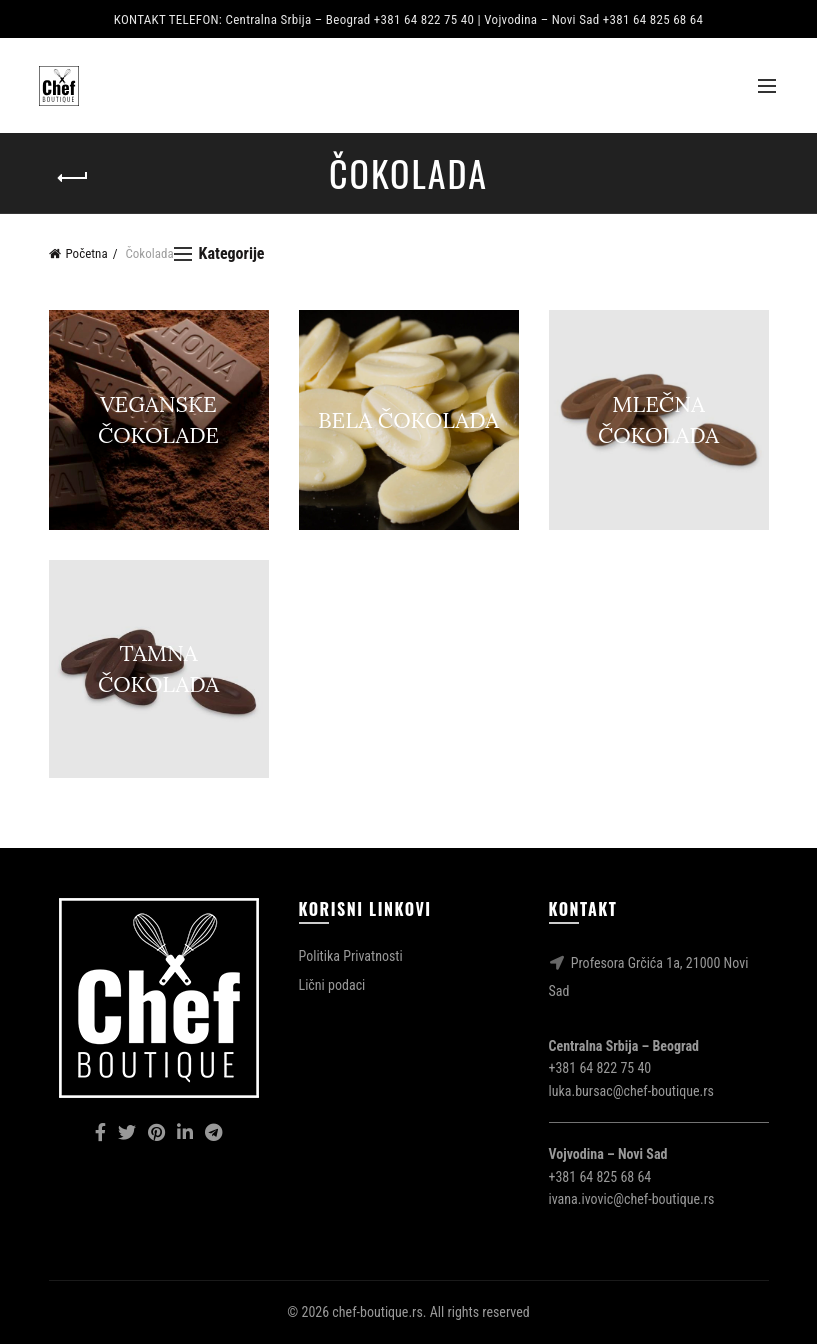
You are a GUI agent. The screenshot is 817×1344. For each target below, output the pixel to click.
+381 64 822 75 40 (600, 1068)
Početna (87, 253)
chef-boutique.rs (377, 1312)
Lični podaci (332, 985)
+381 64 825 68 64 (600, 1177)
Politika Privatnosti (351, 956)
